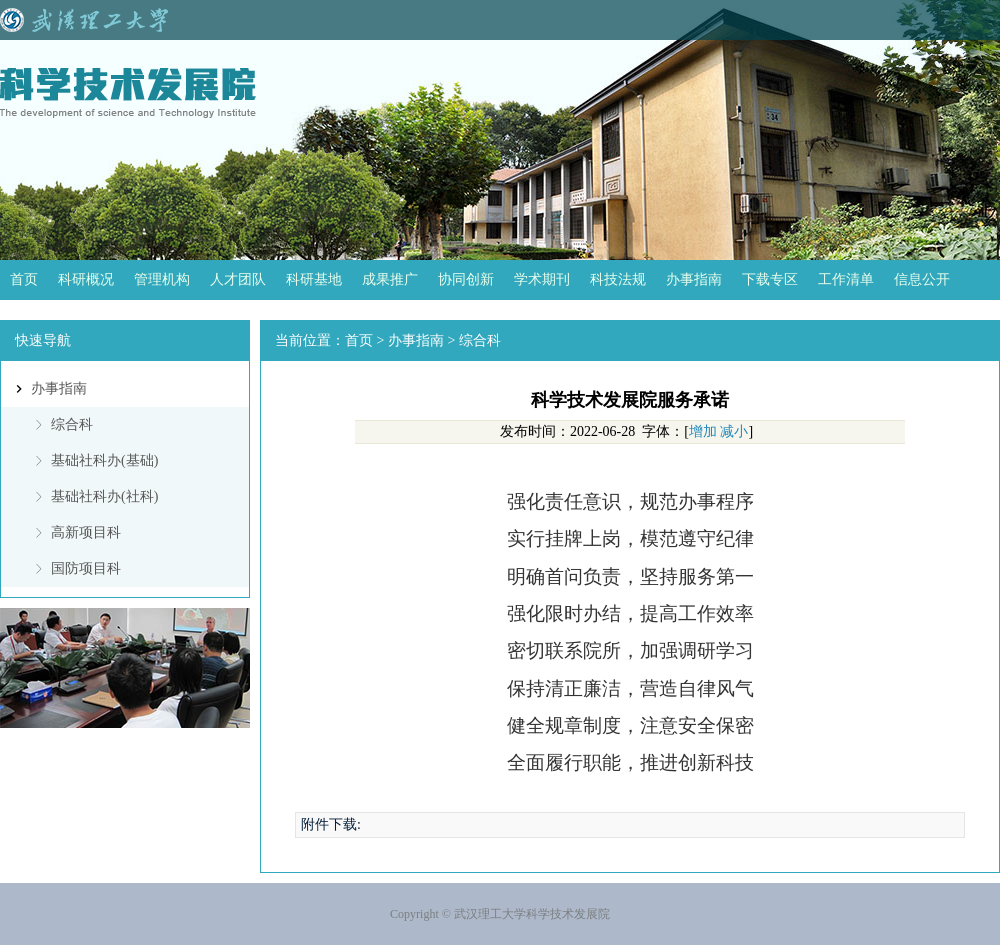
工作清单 (846, 279)
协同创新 (466, 279)
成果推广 (390, 279)
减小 (734, 431)
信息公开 (922, 279)
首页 (24, 279)
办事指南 (694, 279)
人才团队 (238, 279)
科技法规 (618, 279)
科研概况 (86, 279)
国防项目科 (86, 568)
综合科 (72, 424)
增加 (703, 431)
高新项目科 (86, 532)
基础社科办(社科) (104, 496)
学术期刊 (542, 279)
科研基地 (314, 279)
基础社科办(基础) (104, 460)
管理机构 (162, 279)
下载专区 (770, 279)
